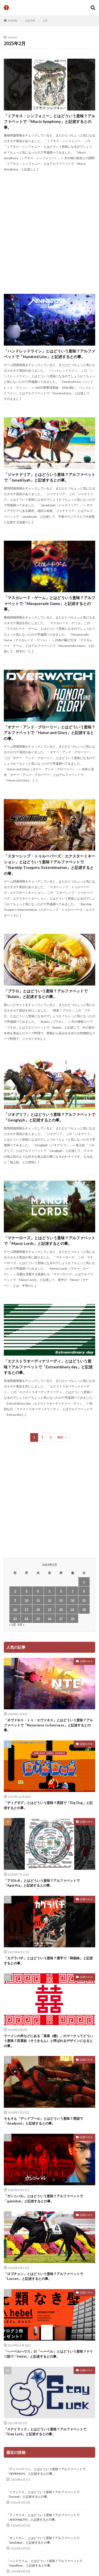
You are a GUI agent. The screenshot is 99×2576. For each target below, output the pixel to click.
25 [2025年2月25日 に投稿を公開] (38, 1618)
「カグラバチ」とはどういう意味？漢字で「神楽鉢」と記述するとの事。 (48, 1960)
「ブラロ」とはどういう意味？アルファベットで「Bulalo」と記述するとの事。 (46, 994)
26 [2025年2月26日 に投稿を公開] (49, 1618)
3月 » (21, 1624)
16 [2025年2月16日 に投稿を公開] (15, 1609)
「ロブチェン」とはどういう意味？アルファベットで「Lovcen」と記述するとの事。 (43, 2276)
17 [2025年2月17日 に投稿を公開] (26, 1609)
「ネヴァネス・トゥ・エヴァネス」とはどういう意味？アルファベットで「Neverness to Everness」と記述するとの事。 (48, 1725)
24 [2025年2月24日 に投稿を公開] (26, 1618)
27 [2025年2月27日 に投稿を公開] (61, 1618)
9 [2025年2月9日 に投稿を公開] (15, 1600)
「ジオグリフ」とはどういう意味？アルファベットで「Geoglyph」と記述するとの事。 (49, 1117)
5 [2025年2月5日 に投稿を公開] (49, 1591)
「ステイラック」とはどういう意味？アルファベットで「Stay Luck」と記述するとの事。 (45, 2431)
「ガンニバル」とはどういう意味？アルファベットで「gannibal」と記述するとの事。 (43, 2198)
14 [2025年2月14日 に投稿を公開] (72, 1600)
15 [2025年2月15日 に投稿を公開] (84, 1600)
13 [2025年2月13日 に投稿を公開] (61, 1600)
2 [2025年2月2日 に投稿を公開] (15, 1591)
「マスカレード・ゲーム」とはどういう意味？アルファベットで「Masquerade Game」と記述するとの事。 (49, 603)
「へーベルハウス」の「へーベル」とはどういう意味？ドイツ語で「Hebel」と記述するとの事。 (48, 2353)
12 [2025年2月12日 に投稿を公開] (49, 1600)
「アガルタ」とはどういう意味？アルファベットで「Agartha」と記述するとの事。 (42, 1883)
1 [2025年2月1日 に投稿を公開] (84, 1582)
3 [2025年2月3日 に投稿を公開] (26, 1591)
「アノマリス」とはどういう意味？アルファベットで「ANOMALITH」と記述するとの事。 (42, 2517)
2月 (45, 20)
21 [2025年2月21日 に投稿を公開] (72, 1609)
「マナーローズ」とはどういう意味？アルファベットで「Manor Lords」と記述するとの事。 (49, 1240)
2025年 (30, 20)
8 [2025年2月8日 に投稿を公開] (84, 1591)
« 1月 (12, 1624)
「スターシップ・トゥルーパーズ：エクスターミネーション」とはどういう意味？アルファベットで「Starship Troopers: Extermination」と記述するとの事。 (49, 865)
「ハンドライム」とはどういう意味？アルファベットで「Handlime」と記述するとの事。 (44, 2563)
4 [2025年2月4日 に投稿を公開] (38, 1591)
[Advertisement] (47, 235)
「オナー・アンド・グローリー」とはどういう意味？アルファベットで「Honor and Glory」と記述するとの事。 (49, 733)
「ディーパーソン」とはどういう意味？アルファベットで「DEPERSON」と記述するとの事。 (46, 2471)
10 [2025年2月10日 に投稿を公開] (26, 1600)
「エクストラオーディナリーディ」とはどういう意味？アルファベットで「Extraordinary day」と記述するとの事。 (48, 1367)
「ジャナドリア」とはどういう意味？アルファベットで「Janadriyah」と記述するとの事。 (49, 477)
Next (60, 1437)
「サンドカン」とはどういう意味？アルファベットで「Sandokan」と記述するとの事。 (42, 2540)
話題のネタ (86, 1661)
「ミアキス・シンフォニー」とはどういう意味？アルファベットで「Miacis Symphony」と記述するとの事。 (49, 121)
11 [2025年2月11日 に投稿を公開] (38, 1600)
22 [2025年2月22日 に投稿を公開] (84, 1609)
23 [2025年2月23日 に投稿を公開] (15, 1618)
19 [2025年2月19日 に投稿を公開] (49, 1609)
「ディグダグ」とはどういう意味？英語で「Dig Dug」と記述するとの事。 (48, 1805)
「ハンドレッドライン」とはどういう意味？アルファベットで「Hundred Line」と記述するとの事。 (49, 354)
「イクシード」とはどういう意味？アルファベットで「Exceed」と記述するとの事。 (42, 2494)
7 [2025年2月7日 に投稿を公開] (72, 1591)
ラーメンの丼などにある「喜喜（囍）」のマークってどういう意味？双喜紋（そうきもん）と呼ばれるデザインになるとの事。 (48, 2041)
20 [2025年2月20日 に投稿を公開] (61, 1609)
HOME (13, 20)
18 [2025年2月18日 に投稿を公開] (38, 1609)
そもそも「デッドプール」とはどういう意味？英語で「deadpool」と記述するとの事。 (43, 2121)
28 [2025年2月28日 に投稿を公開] (72, 1618)
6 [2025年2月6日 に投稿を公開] (61, 1591)
